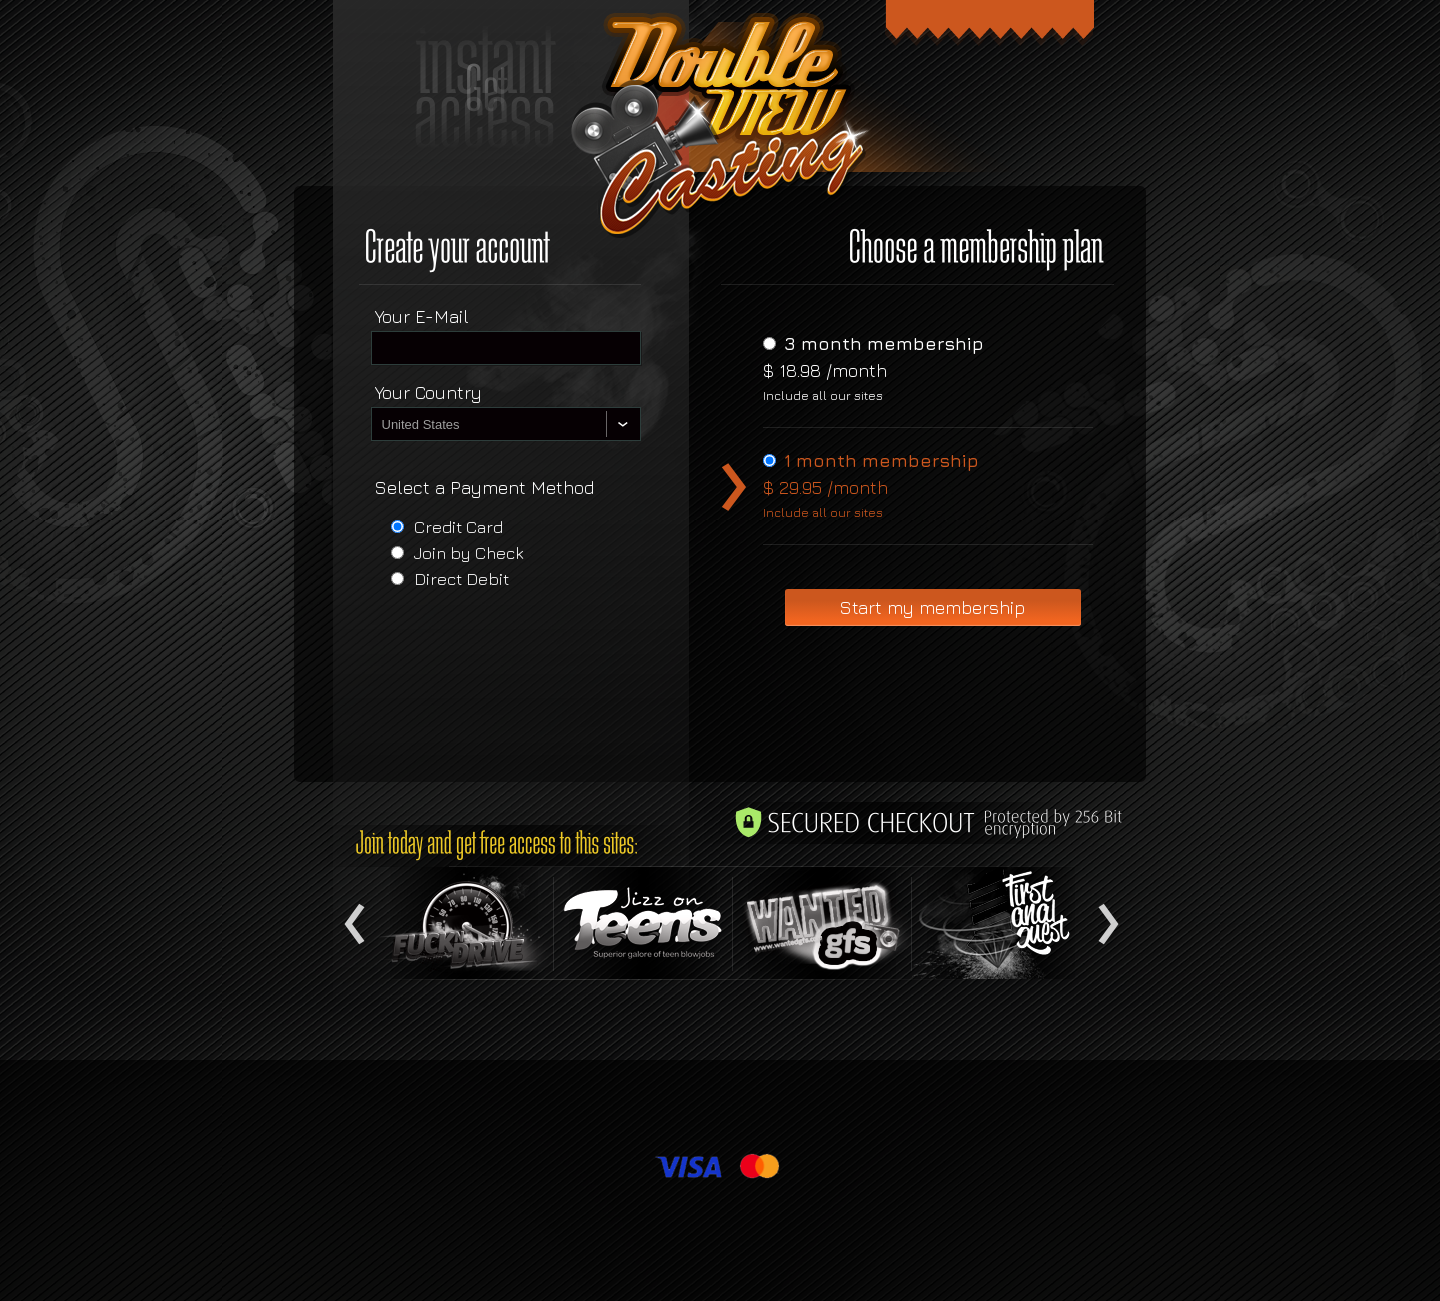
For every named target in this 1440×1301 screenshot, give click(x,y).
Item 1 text (464, 923)
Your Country (428, 392)
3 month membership (884, 343)
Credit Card (458, 527)
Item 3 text (822, 923)
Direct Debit (461, 579)
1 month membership (881, 460)
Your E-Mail (422, 316)
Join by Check (469, 553)
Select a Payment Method (484, 487)
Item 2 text (643, 923)
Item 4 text (1001, 923)
